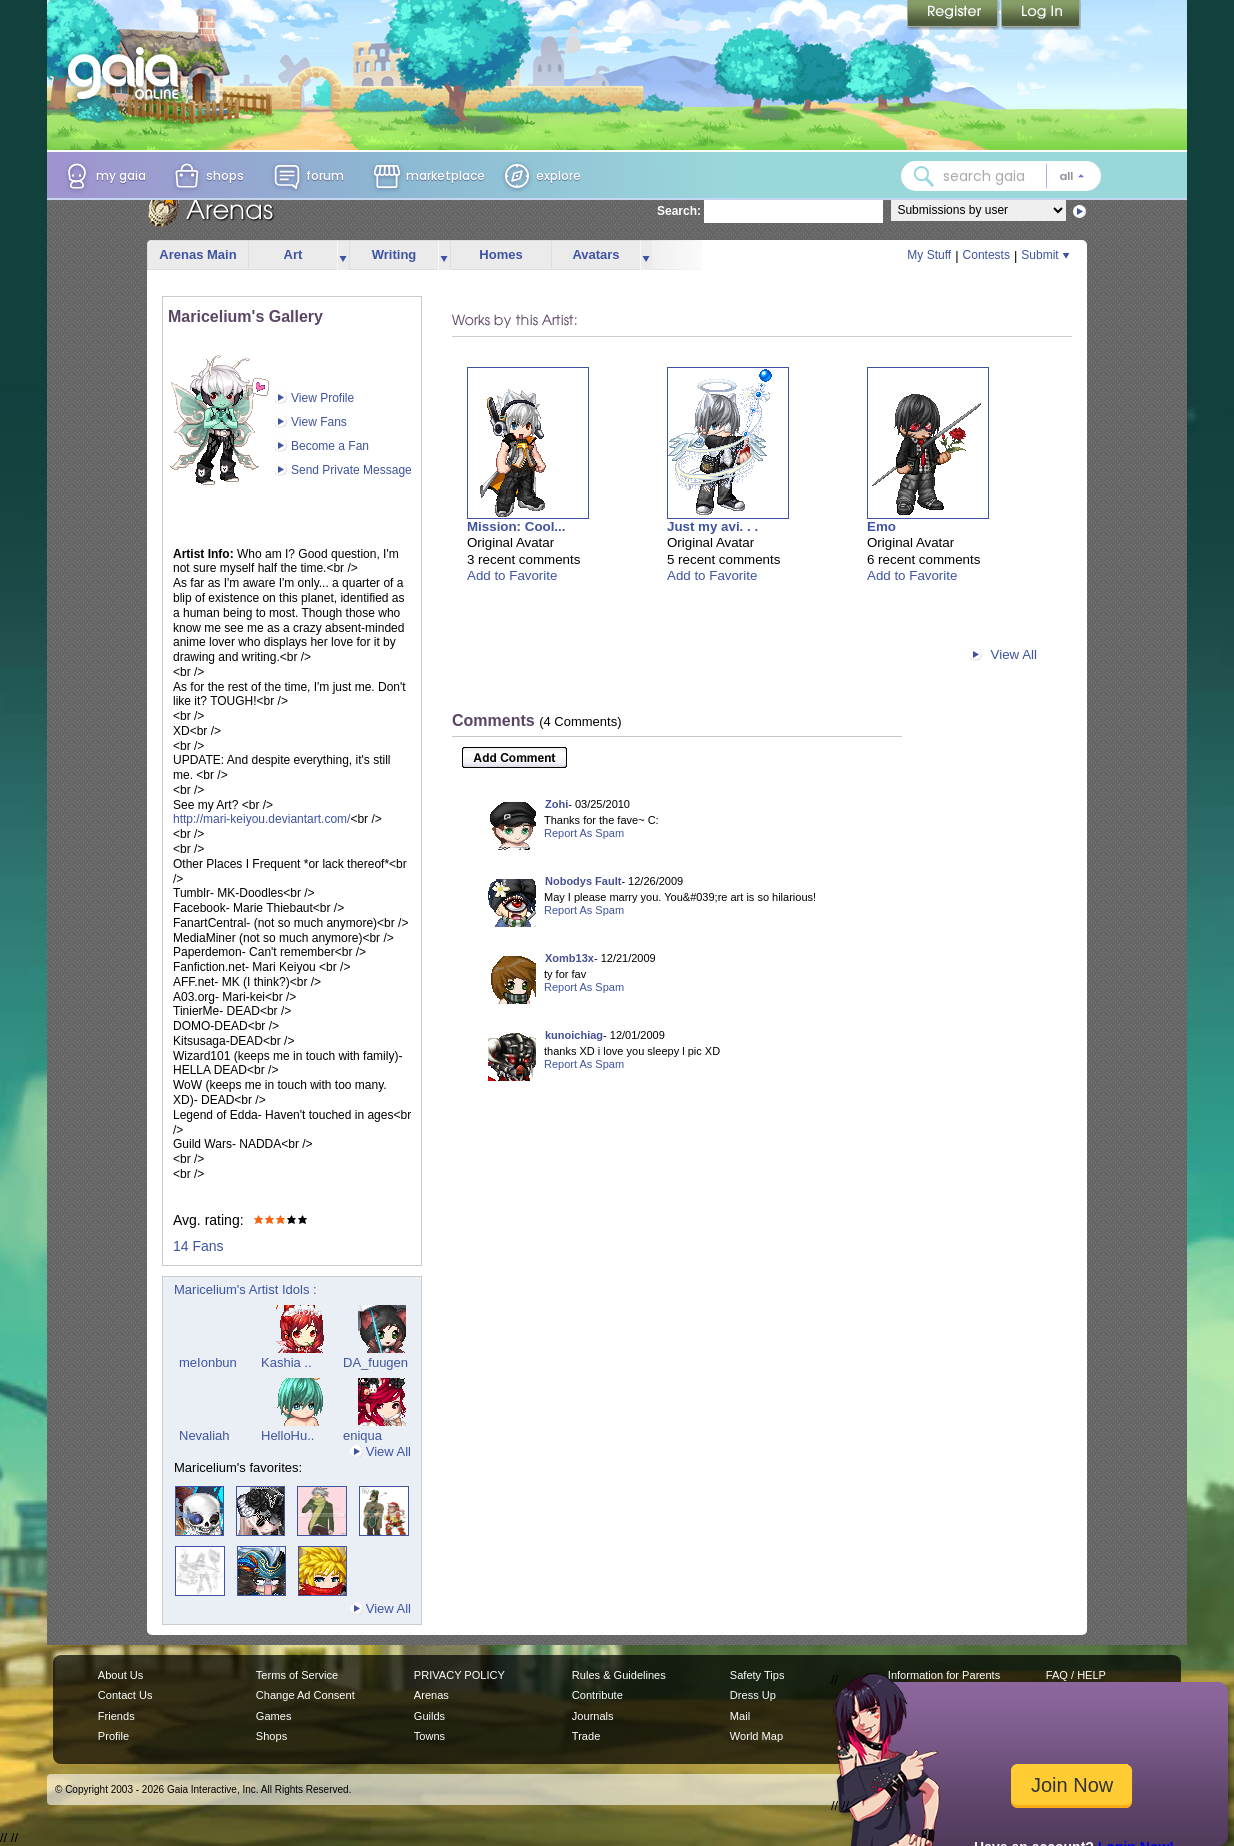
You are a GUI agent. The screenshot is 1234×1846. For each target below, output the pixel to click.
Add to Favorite (512, 575)
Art (293, 254)
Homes (500, 254)
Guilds (429, 1716)
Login (1041, 15)
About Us (120, 1675)
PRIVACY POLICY (459, 1675)
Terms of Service (297, 1675)
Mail (740, 1716)
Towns (429, 1736)
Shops (271, 1736)
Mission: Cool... (516, 526)
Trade (586, 1736)
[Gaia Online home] (128, 73)
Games (274, 1716)
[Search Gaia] (924, 176)
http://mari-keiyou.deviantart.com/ (261, 819)
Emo (881, 526)
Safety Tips (757, 1675)
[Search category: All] (1072, 176)
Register (954, 15)
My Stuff (929, 255)
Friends (116, 1716)
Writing (394, 254)
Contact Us (125, 1695)
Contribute (597, 1695)
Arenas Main (197, 254)
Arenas (431, 1695)
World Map (756, 1736)
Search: (679, 211)
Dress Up (753, 1695)
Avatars (595, 254)
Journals (593, 1716)
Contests (986, 255)
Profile (113, 1736)
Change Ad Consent (305, 1695)
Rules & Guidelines (619, 1675)
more (343, 255)
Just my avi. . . (712, 526)
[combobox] (1001, 176)
